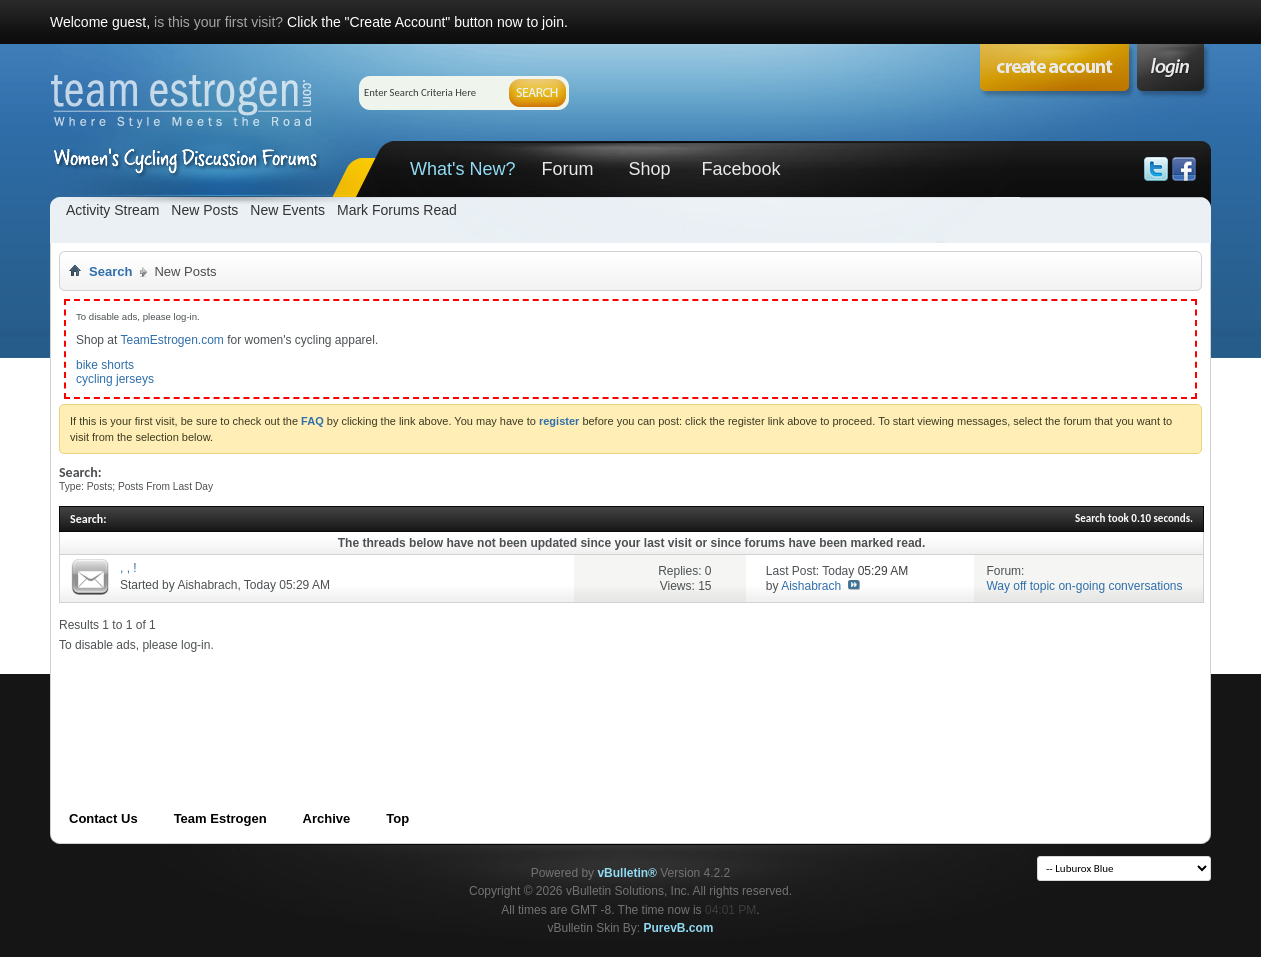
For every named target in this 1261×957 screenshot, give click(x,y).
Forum (567, 169)
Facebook (740, 169)
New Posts (204, 210)
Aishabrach (207, 585)
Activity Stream (112, 210)
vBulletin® (627, 873)
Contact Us (103, 818)
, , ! (128, 568)
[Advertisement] (423, 698)
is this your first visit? (218, 22)
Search (110, 271)
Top (397, 818)
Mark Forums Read (397, 210)
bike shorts (105, 365)
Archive (327, 818)
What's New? (462, 169)
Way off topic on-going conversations (1084, 586)
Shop (649, 169)
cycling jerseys (115, 379)
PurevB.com (679, 928)
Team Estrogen (220, 818)
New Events (287, 210)
